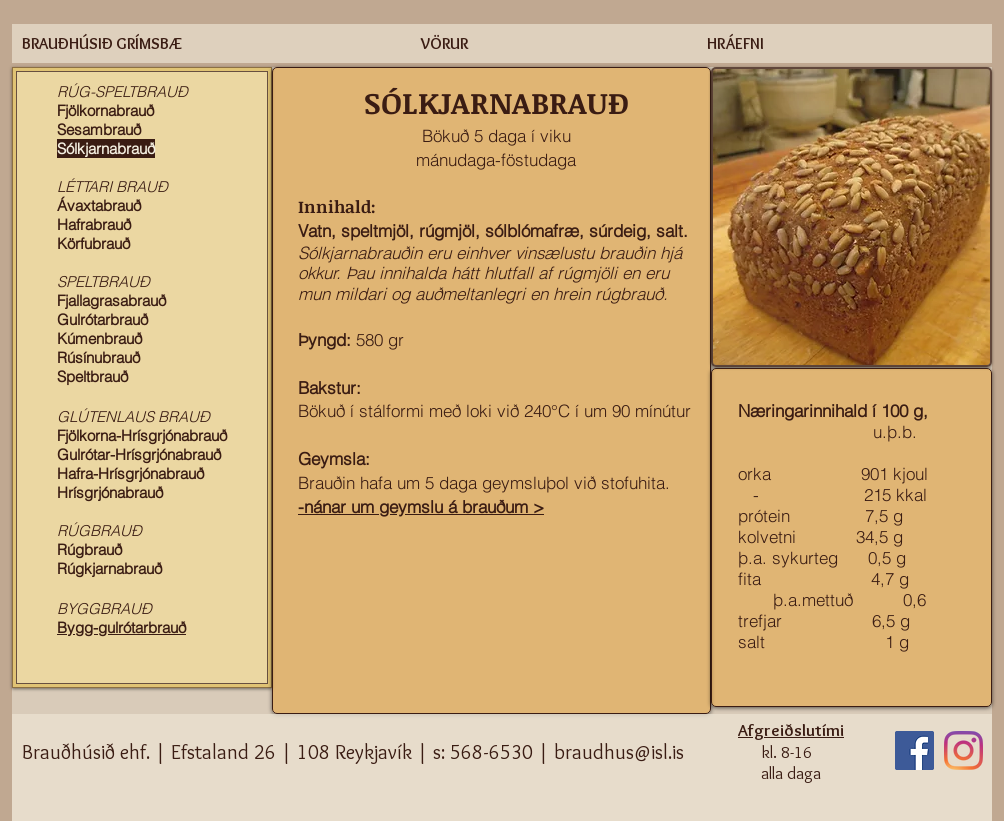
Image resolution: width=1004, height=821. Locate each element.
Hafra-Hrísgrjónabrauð (130, 473)
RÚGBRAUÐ (99, 530)
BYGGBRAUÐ (104, 608)
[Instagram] (963, 750)
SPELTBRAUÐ (103, 281)
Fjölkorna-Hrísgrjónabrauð (142, 435)
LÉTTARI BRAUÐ (112, 186)
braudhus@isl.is (619, 752)
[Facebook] (914, 750)
